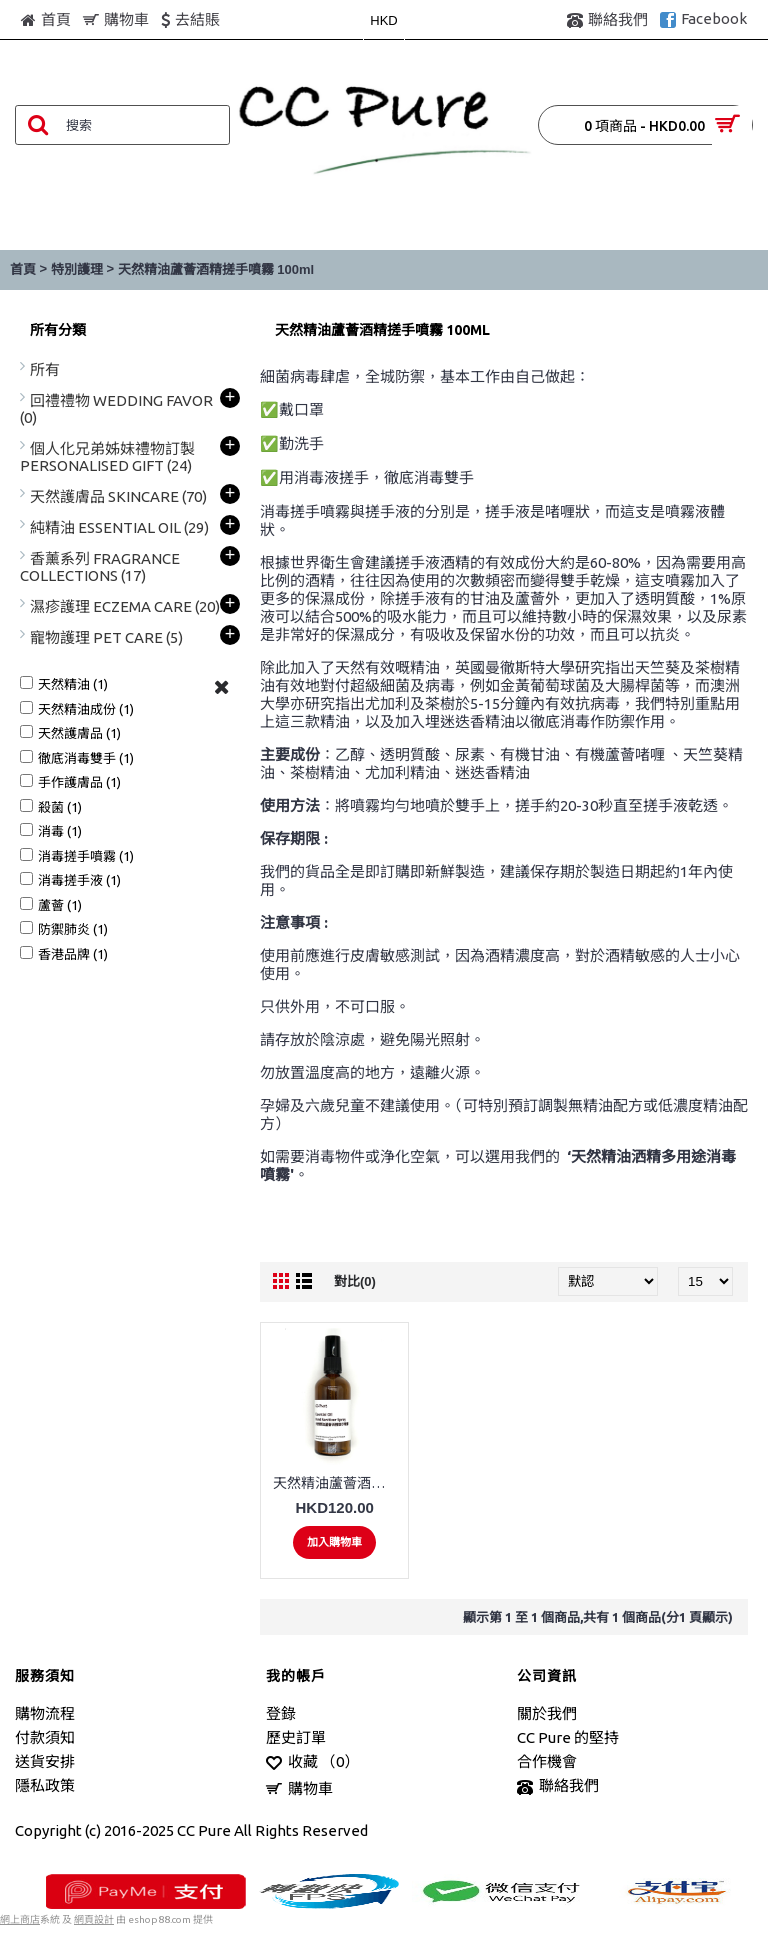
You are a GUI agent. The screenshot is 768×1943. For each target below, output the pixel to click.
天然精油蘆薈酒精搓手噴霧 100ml (216, 269)
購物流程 (45, 1713)
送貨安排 (45, 1761)
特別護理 (77, 269)
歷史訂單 (296, 1737)
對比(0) (355, 1281)
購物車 (299, 1789)
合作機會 (547, 1761)
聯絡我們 (558, 1786)
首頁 (23, 269)
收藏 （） (312, 1762)
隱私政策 (45, 1785)
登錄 (281, 1713)
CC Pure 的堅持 (568, 1737)
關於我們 (547, 1713)
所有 (45, 369)
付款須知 (45, 1737)
